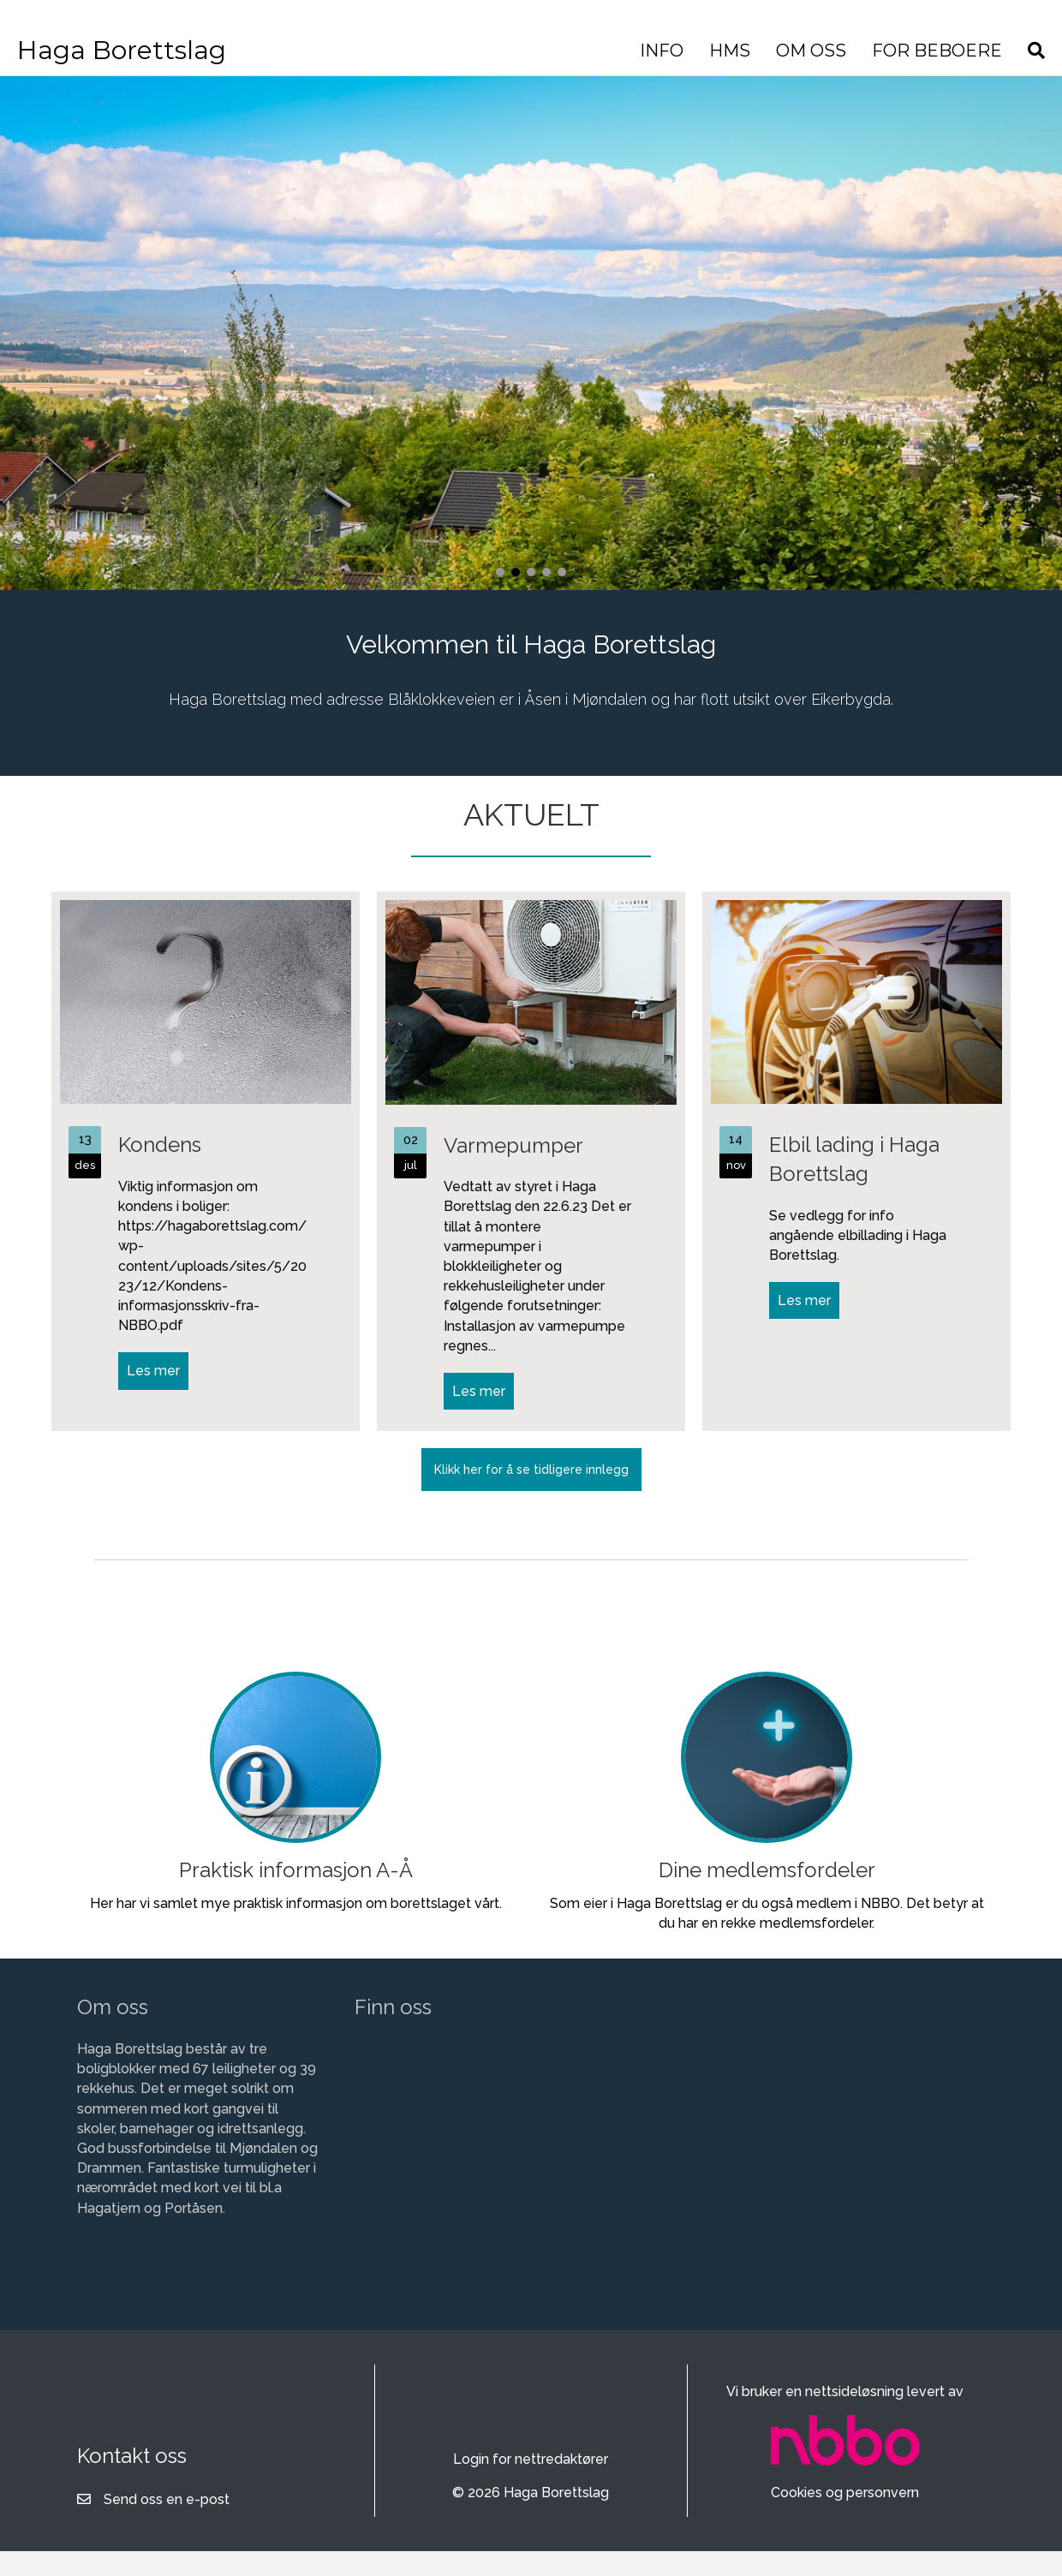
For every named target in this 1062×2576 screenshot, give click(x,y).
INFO (584, 50)
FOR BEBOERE (860, 50)
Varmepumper (513, 1171)
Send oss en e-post (167, 2525)
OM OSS (734, 50)
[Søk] (953, 50)
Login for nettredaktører (530, 2485)
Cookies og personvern (845, 2518)
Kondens (159, 1170)
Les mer (157, 1395)
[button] (500, 597)
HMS (652, 50)
